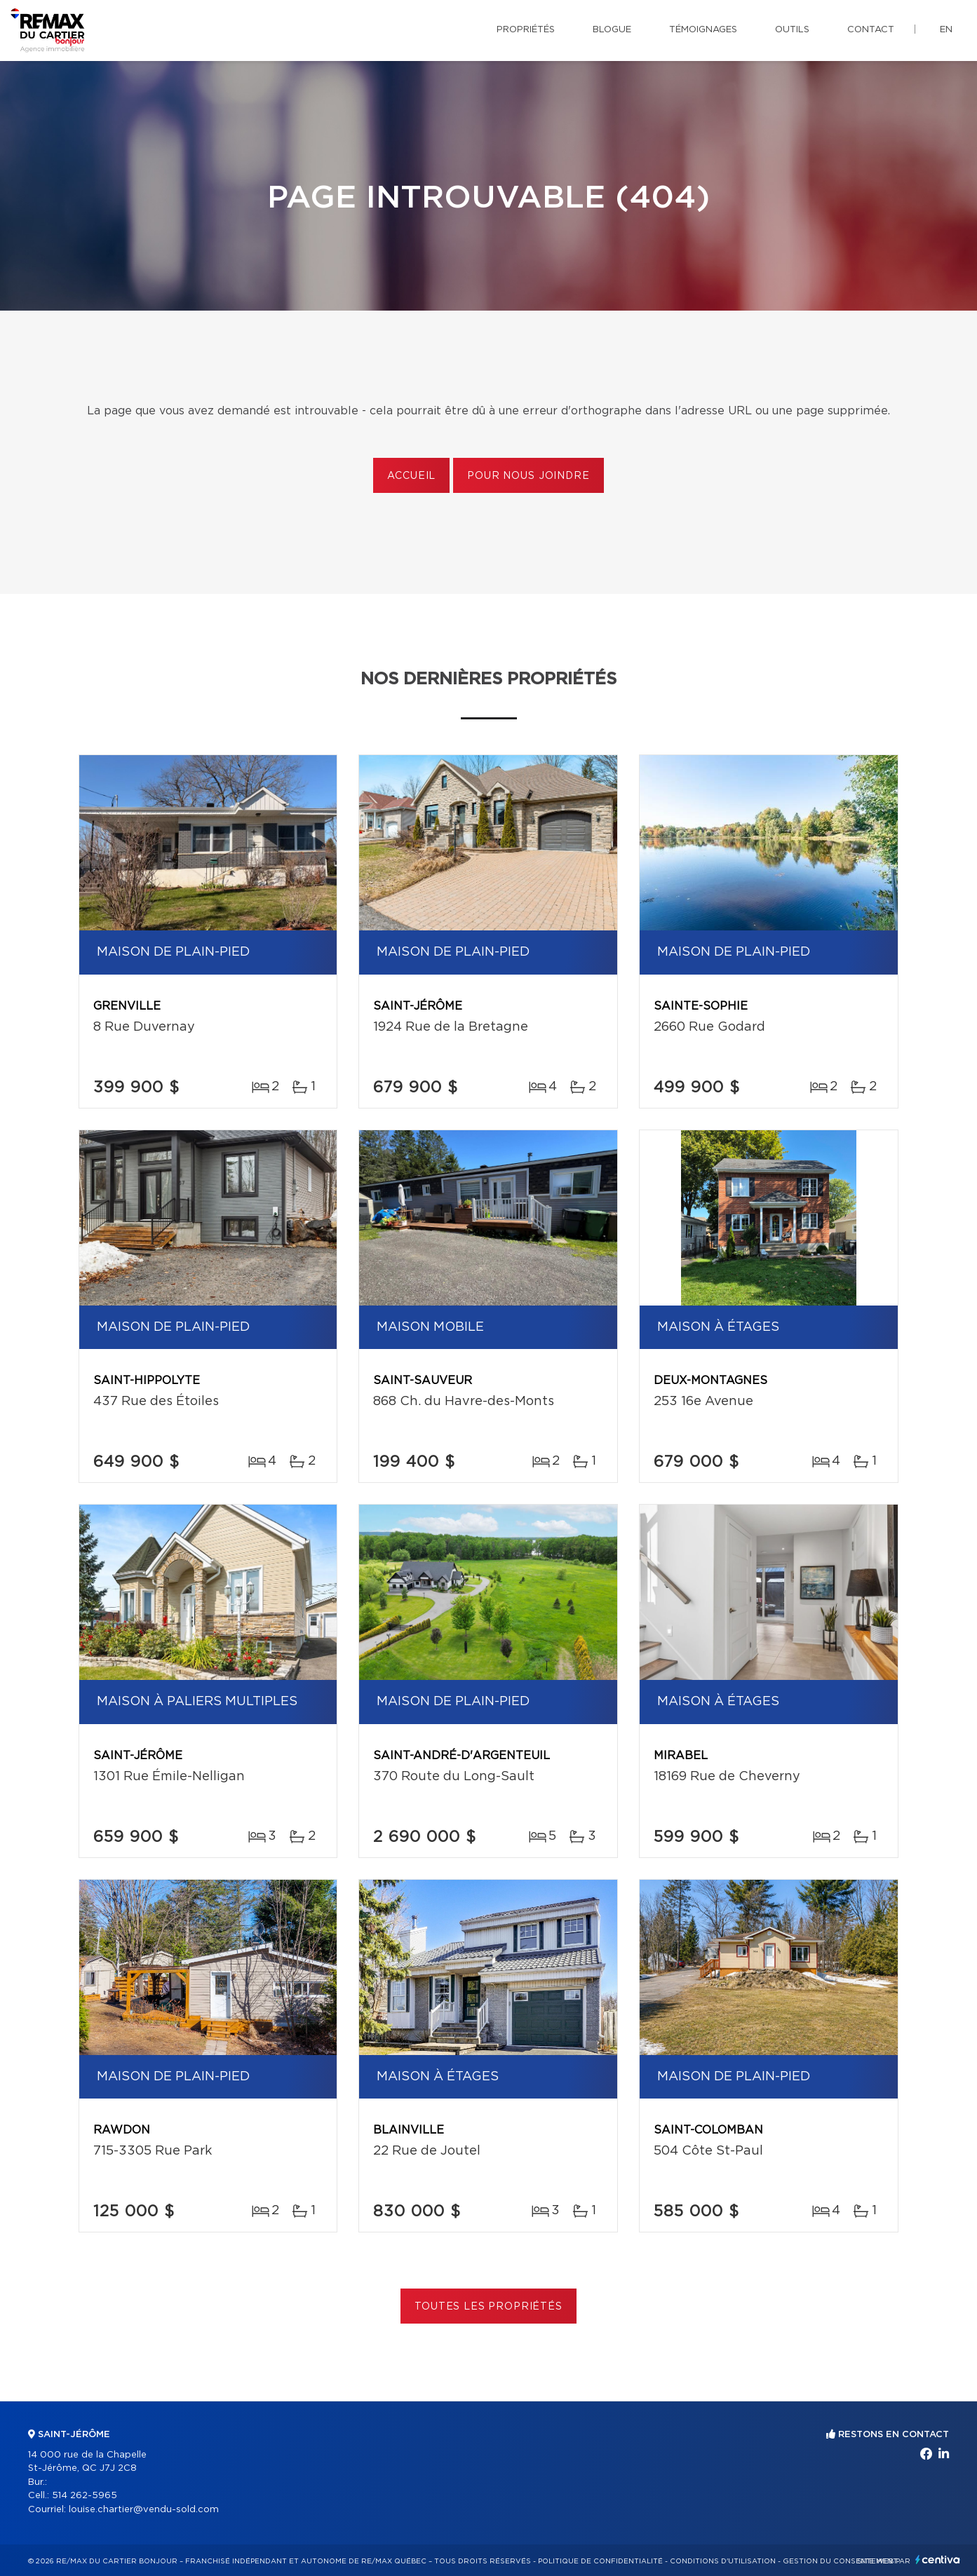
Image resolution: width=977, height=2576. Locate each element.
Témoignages (703, 29)
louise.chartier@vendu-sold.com (144, 2509)
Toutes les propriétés (488, 2307)
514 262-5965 (84, 2495)
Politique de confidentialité (600, 2561)
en (946, 29)
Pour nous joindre (528, 476)
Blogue (612, 29)
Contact (870, 29)
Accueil (411, 476)
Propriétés (526, 29)
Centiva (937, 2559)
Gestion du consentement (840, 2561)
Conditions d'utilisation (723, 2561)
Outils (792, 29)
